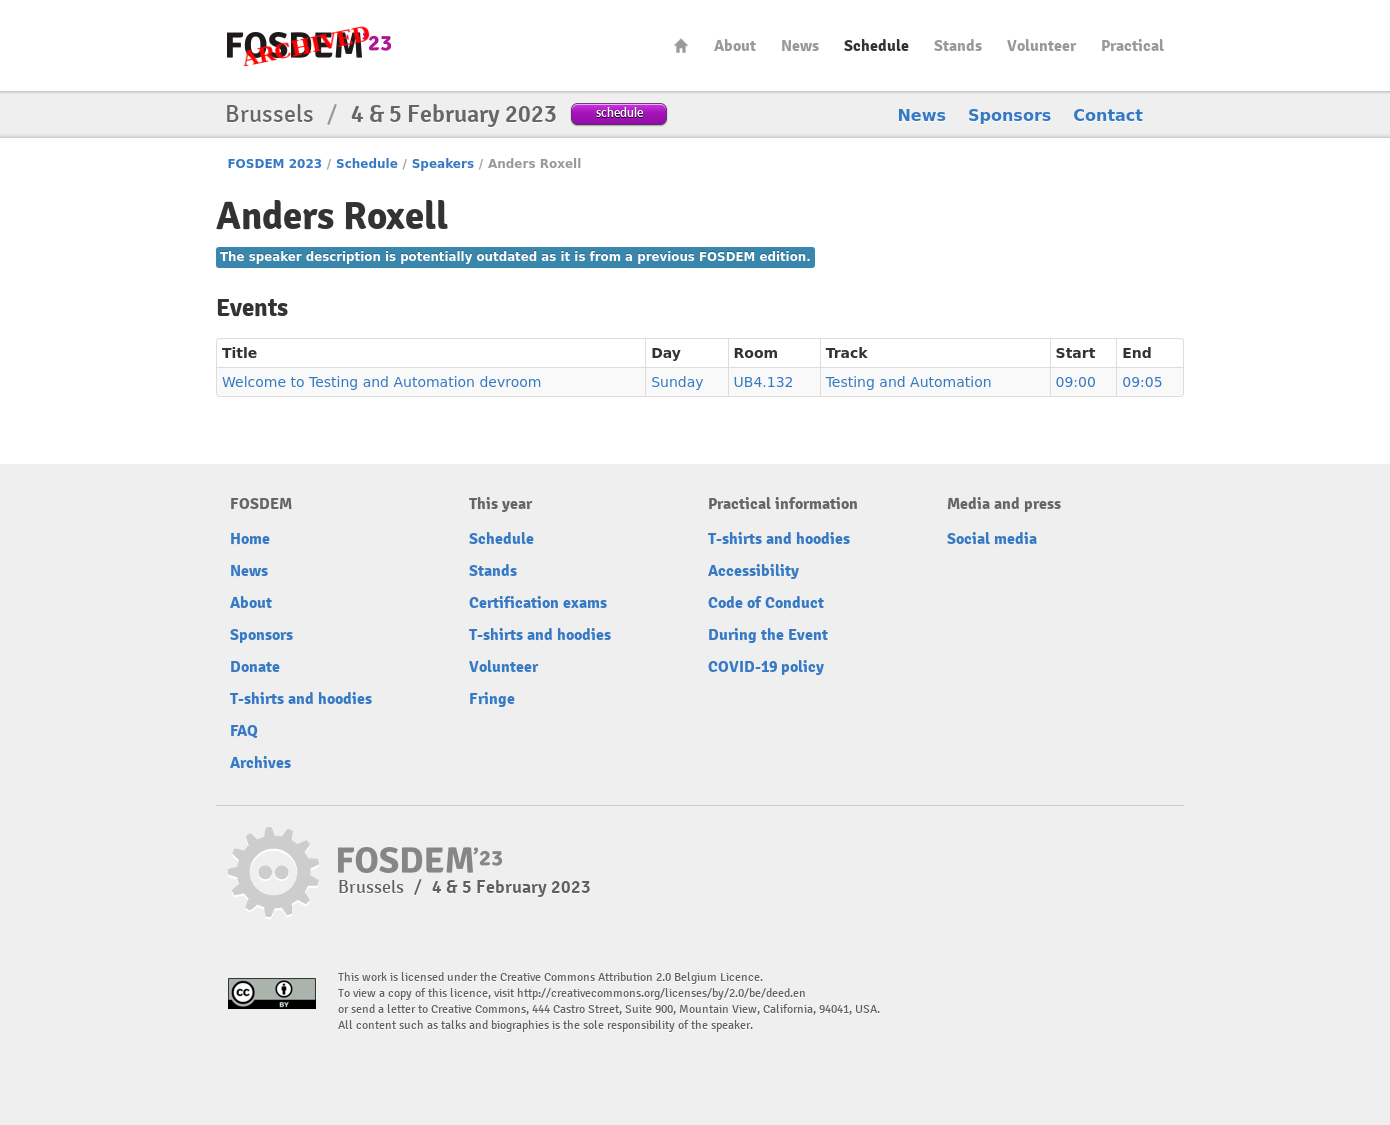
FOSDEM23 (309, 45)
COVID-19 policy (766, 667)
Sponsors (1009, 115)
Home (681, 45)
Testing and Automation (909, 382)
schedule (619, 112)
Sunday (677, 382)
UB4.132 (764, 382)
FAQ (244, 731)
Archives (260, 763)
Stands (958, 46)
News (800, 46)
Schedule (876, 46)
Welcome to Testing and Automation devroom (381, 382)
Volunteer (1041, 46)
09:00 (1076, 382)
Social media (992, 539)
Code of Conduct (766, 603)
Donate (255, 667)
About (735, 46)
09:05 (1142, 382)
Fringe (492, 699)
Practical (1132, 46)
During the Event (768, 635)
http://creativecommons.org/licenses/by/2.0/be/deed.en (661, 993)
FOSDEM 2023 (274, 164)
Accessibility (753, 571)
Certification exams (538, 603)
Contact (1108, 115)
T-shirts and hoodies (301, 699)
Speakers (443, 164)
